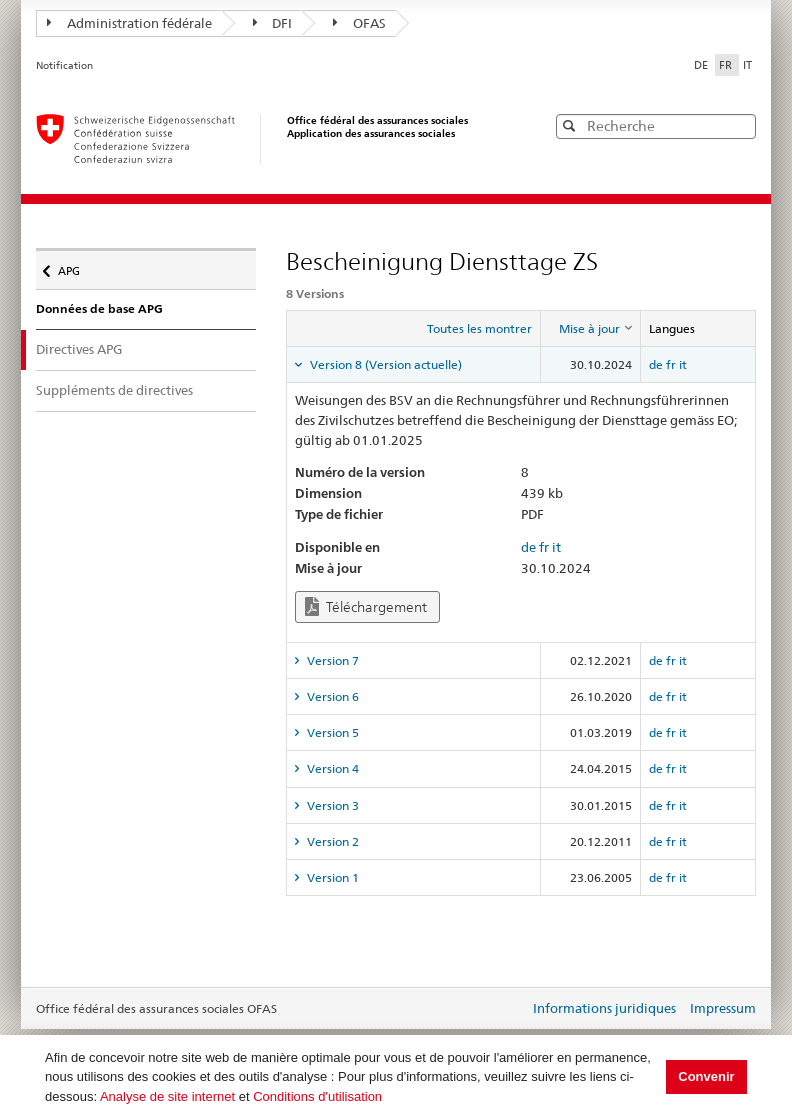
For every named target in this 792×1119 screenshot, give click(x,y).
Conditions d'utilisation (317, 1096)
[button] (739, 125)
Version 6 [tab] (331, 696)
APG (74, 266)
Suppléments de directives (114, 390)
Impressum (723, 1008)
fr (671, 364)
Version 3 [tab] (331, 805)
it (683, 364)
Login (510, 1010)
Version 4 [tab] (331, 768)
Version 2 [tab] (331, 841)
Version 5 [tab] (331, 732)
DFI (273, 23)
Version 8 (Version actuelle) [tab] (384, 364)
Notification (64, 65)
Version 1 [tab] (331, 877)
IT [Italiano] (747, 65)
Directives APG (96, 348)
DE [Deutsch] (702, 65)
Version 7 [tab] (331, 660)
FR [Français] (727, 65)
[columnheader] (590, 329)
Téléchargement (366, 606)
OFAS (359, 23)
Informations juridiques (604, 1008)
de (656, 364)
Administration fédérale (129, 23)
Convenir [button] (706, 1076)
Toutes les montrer (479, 328)
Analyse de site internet (167, 1096)
